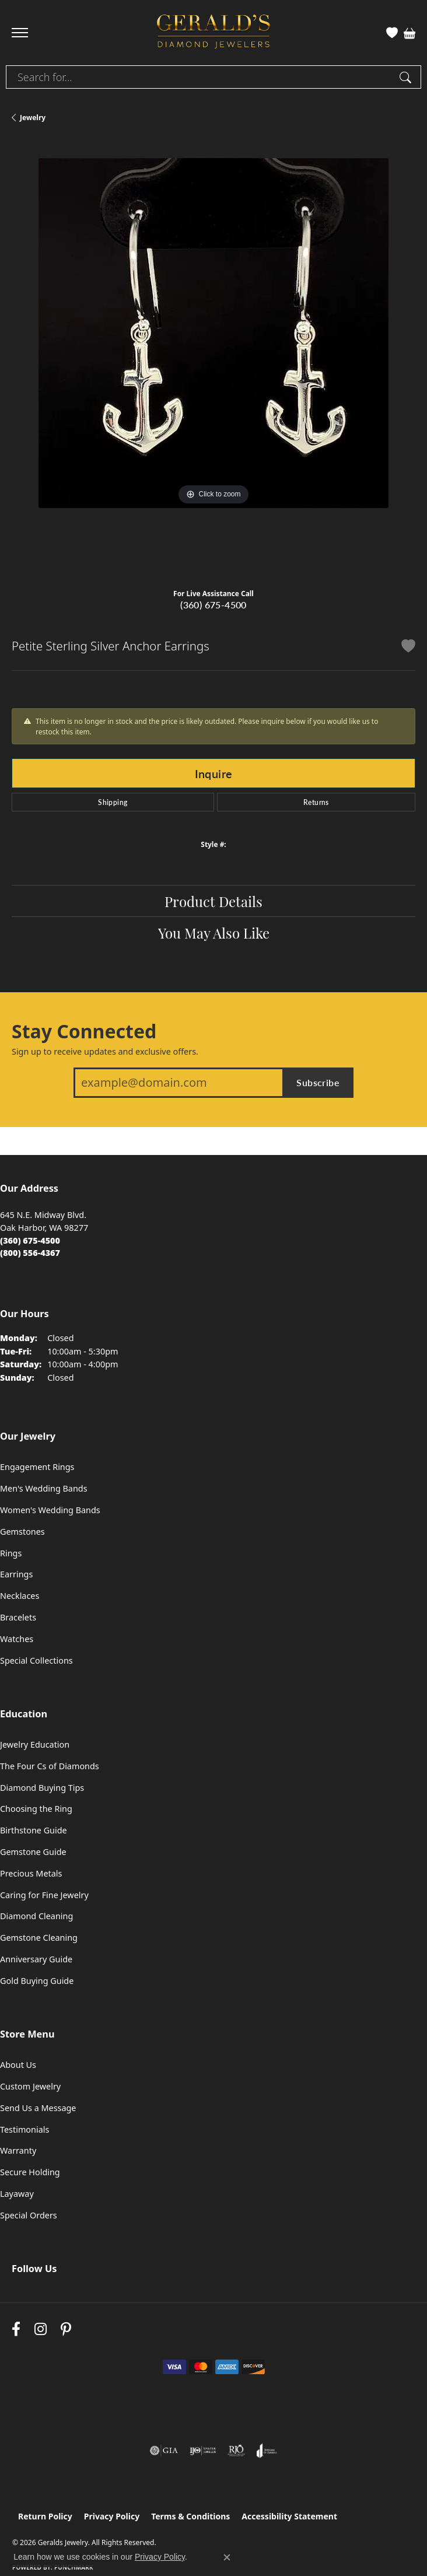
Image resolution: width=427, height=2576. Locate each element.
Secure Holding (30, 2172)
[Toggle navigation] (20, 32)
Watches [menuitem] (16, 1638)
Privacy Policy (111, 2516)
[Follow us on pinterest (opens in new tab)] (66, 2329)
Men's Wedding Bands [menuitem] (44, 1488)
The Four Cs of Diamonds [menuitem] (49, 1766)
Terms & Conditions (190, 2516)
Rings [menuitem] (11, 1553)
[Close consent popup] (226, 2557)
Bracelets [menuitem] (18, 1617)
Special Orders (28, 2215)
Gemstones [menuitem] (22, 1531)
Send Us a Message (38, 2107)
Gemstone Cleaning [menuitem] (39, 1937)
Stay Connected (84, 1031)
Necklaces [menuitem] (19, 1595)
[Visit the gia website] (164, 2450)
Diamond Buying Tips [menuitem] (42, 1787)
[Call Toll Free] (30, 1252)
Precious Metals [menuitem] (31, 1873)
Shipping (112, 802)
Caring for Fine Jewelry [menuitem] (44, 1895)
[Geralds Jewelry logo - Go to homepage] (213, 33)
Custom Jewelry (30, 2086)
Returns (316, 802)
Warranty (18, 2150)
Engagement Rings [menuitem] (37, 1466)
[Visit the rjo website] (236, 2450)
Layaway (17, 2193)
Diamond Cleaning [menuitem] (36, 1916)
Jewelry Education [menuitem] (34, 1744)
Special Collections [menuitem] (36, 1660)
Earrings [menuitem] (16, 1574)
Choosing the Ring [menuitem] (36, 1808)
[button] (392, 32)
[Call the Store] (30, 1240)
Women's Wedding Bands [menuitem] (50, 1510)
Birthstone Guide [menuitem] (33, 1830)
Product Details (213, 901)
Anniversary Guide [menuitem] (36, 1959)
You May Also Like (214, 932)
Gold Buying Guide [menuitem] (37, 1980)
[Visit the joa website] (267, 2450)
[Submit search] (407, 77)
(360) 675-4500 (213, 604)
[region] (213, 360)
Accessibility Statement (289, 2516)
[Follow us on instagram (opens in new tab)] (40, 2329)
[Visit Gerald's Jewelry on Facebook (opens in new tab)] (16, 2329)
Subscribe (318, 1082)
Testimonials (24, 2129)
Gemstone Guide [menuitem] (33, 1851)
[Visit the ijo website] (203, 2450)
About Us (18, 2064)
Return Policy (45, 2516)
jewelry (33, 118)
